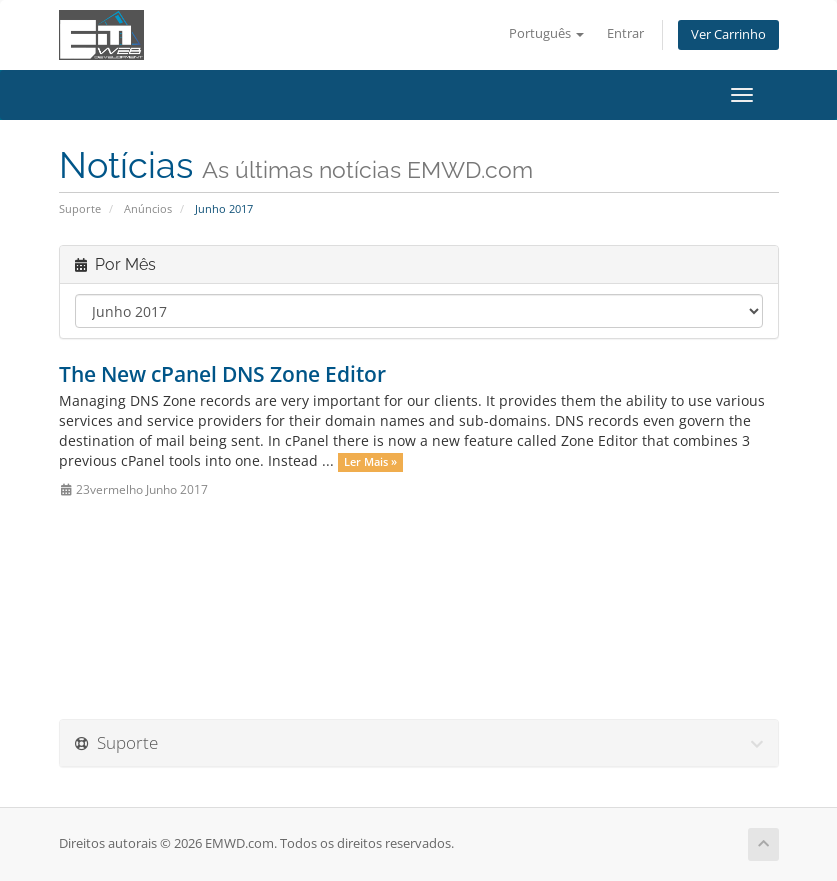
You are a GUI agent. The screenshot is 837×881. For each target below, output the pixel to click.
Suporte (80, 208)
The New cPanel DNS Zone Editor (222, 374)
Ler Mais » (370, 462)
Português (546, 33)
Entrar (625, 33)
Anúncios (148, 208)
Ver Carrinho (728, 34)
